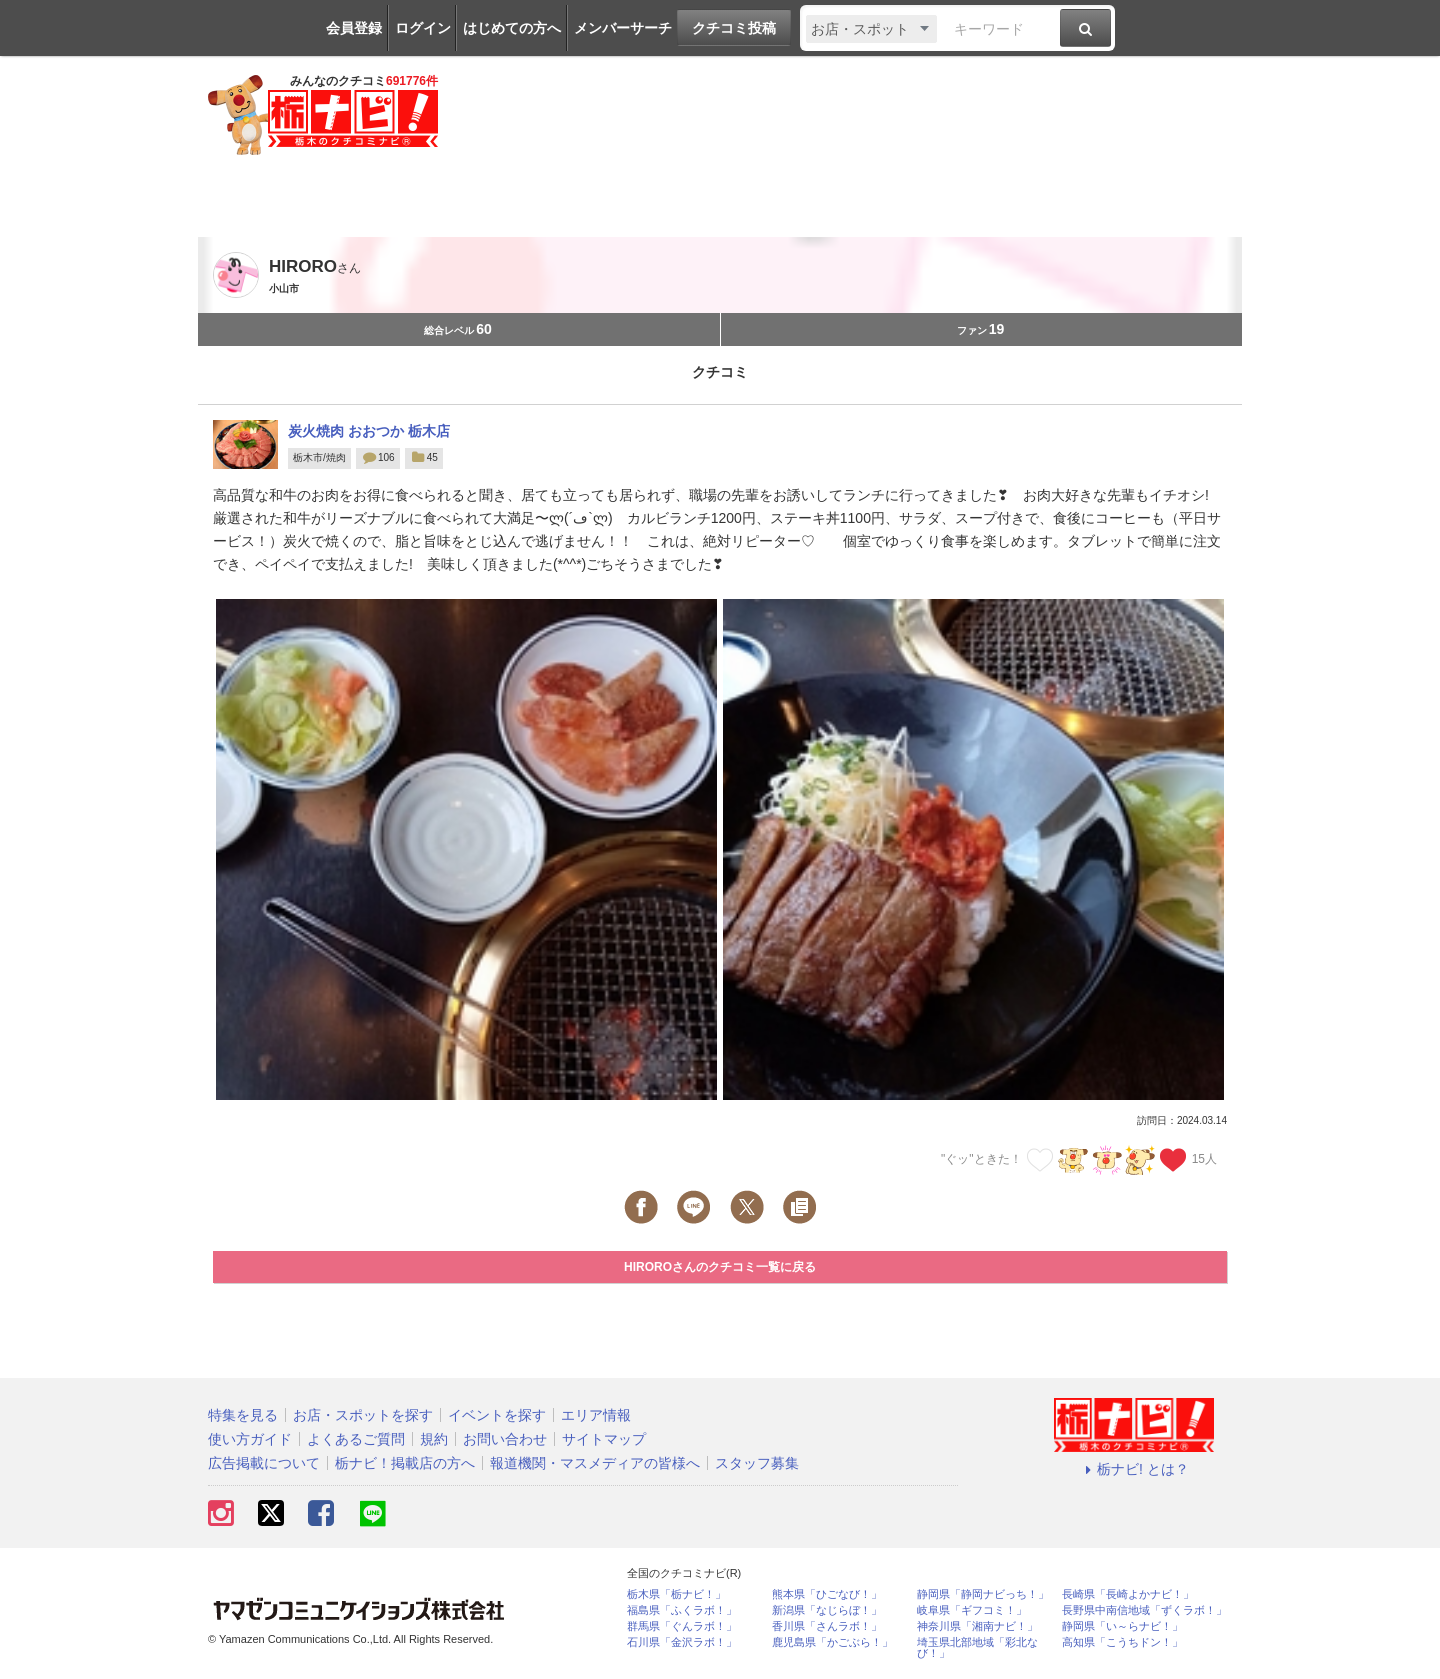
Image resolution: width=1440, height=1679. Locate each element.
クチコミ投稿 (734, 28)
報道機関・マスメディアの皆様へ (595, 1463)
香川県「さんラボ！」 (827, 1626)
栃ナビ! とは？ (1134, 1469)
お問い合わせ (505, 1439)
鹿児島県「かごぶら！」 (832, 1642)
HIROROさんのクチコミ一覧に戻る (720, 1267)
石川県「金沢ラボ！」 (682, 1642)
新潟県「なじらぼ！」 (827, 1610)
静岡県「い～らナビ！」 (1122, 1626)
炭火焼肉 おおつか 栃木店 (369, 431)
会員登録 (354, 28)
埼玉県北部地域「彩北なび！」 (977, 1648)
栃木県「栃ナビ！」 (676, 1594)
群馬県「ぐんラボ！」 (682, 1626)
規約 (434, 1439)
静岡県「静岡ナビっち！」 (983, 1594)
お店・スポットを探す (363, 1415)
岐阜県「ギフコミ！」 (972, 1610)
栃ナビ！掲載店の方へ (405, 1463)
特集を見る (243, 1415)
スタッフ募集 (757, 1463)
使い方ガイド (250, 1439)
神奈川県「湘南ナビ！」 (977, 1626)
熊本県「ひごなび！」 (827, 1594)
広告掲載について (264, 1463)
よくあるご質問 (356, 1439)
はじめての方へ (512, 28)
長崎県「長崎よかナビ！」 (1128, 1594)
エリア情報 (596, 1415)
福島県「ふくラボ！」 (682, 1610)
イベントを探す (497, 1415)
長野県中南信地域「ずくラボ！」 (1144, 1610)
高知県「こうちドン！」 (1122, 1642)
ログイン (423, 28)
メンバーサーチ (623, 28)
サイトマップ (604, 1439)
